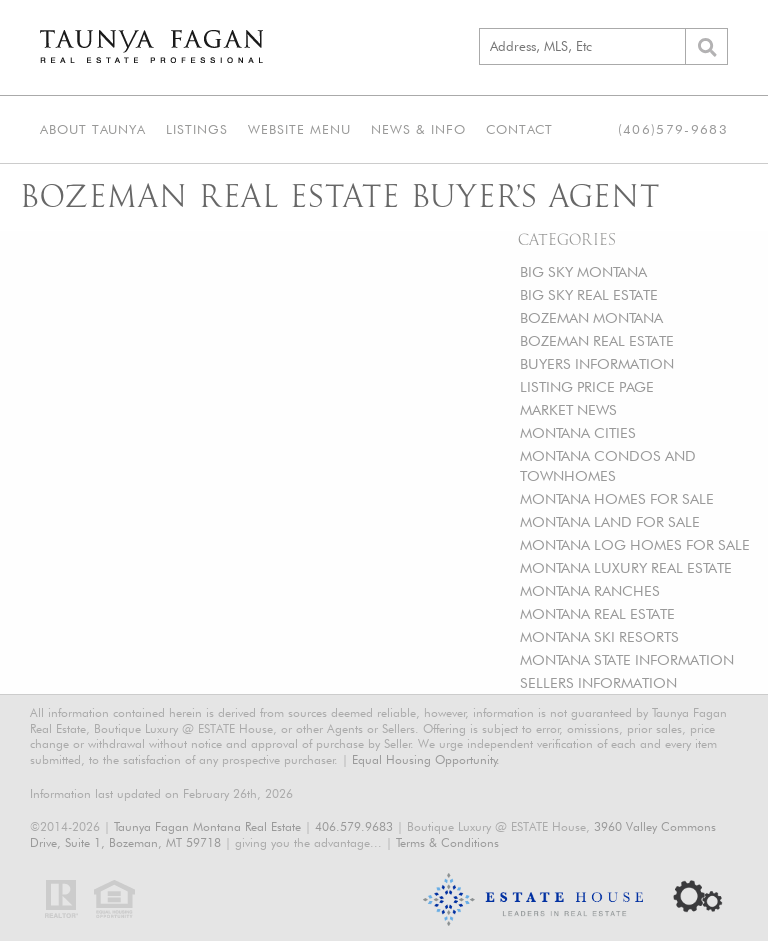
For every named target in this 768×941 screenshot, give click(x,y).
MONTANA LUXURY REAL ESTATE (626, 567)
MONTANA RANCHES (590, 590)
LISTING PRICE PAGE (587, 386)
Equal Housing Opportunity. (426, 759)
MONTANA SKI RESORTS (599, 636)
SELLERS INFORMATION (598, 682)
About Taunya (93, 129)
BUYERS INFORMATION (597, 363)
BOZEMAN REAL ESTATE (597, 340)
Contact (519, 129)
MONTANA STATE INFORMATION (627, 659)
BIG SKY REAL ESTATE (589, 294)
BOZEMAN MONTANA (591, 317)
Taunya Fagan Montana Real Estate (207, 826)
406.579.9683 (354, 826)
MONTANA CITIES (578, 432)
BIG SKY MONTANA (583, 271)
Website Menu (299, 129)
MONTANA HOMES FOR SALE (617, 498)
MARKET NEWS (568, 409)
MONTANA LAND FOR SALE (610, 521)
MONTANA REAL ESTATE (597, 613)
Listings (197, 129)
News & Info (418, 129)
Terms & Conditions (447, 842)
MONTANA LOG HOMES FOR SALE (635, 544)
